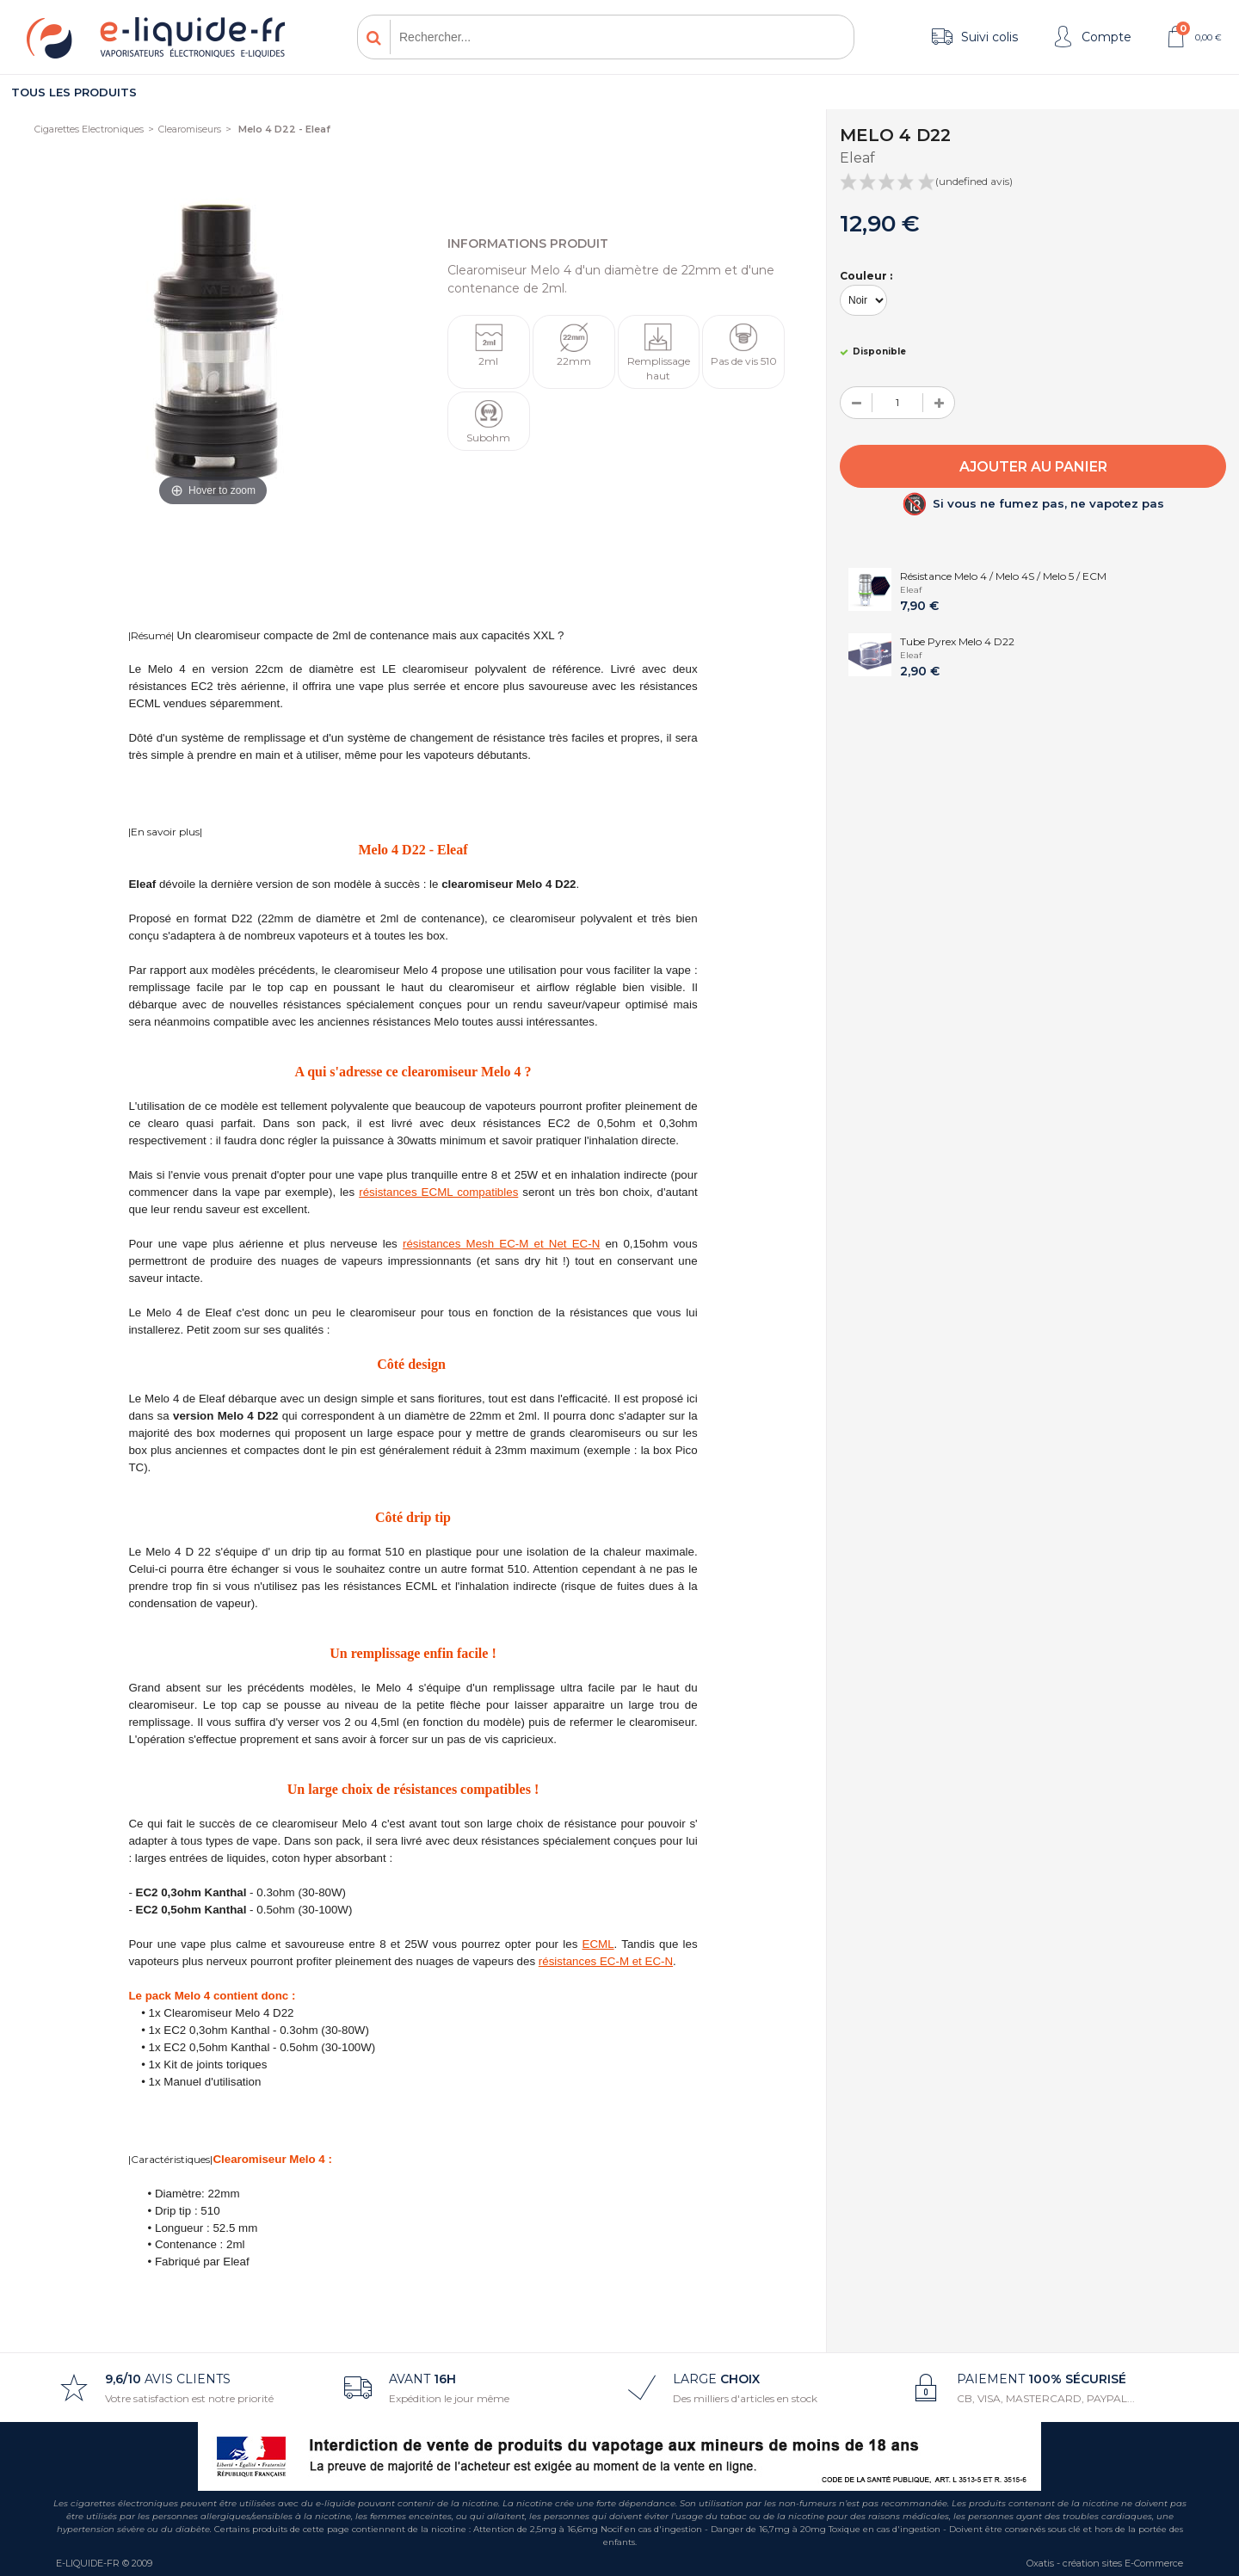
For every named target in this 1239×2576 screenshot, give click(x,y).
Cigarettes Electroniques (89, 129)
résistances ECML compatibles (438, 1192)
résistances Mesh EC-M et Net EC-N (501, 1243)
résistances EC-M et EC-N (606, 1961)
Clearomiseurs (189, 129)
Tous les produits (74, 92)
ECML (598, 1944)
